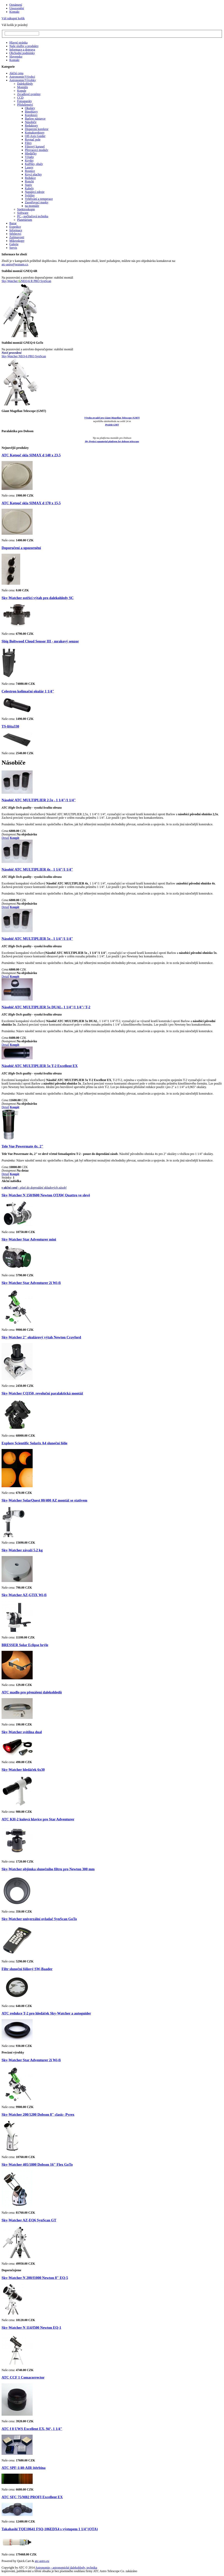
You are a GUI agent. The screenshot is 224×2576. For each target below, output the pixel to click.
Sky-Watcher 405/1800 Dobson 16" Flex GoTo (37, 2164)
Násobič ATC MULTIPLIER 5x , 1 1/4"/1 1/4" (37, 939)
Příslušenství (25, 104)
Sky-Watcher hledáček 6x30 (23, 1770)
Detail (5, 837)
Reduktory (31, 125)
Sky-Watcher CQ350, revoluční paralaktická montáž (42, 1393)
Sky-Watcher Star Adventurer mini (29, 1239)
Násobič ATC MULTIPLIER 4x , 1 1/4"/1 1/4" (37, 869)
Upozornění (16, 8)
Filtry (28, 143)
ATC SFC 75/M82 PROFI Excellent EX (32, 2497)
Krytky (29, 160)
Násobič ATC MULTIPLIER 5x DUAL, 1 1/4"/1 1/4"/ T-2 (46, 1007)
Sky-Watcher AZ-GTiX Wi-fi (24, 1595)
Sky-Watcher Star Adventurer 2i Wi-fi (31, 1283)
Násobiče (31, 122)
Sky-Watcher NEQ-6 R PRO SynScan (26, 281)
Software (22, 212)
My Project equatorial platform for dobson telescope (112, 441)
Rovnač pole (32, 139)
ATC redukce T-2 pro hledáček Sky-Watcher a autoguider (46, 2013)
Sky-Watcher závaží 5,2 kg (22, 1550)
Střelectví (15, 233)
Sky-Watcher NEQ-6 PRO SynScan (24, 356)
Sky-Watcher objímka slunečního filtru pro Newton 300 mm (48, 1869)
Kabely (29, 188)
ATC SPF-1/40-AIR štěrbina (23, 2468)
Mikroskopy (16, 240)
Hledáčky (31, 153)
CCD (20, 97)
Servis (13, 247)
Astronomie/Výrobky (22, 80)
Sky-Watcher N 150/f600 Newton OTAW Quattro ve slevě (46, 1195)
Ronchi (29, 181)
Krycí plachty (33, 174)
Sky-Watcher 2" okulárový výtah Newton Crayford (41, 1337)
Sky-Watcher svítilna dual (22, 1732)
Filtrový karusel (35, 146)
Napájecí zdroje (34, 191)
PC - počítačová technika (32, 216)
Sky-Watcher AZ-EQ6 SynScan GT (29, 2220)
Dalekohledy (25, 83)
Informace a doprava (22, 49)
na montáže (32, 205)
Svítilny (30, 195)
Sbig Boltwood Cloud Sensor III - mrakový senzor (40, 641)
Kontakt (14, 11)
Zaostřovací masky (36, 202)
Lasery (29, 167)
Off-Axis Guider (35, 136)
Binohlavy (31, 111)
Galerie (13, 244)
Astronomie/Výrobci (22, 76)
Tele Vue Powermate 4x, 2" (22, 1146)
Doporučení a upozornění (21, 548)
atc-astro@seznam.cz (15, 264)
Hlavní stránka (18, 42)
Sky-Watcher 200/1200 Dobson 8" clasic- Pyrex (38, 2114)
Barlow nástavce (35, 118)
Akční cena (16, 73)
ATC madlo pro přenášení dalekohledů (32, 1692)
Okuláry (30, 108)
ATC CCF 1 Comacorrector (23, 2377)
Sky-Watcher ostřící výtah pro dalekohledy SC (38, 598)
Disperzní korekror (36, 129)
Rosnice (30, 171)
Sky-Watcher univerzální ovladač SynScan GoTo (39, 1919)
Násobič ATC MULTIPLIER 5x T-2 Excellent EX (40, 1066)
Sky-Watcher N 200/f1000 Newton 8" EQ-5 (35, 2278)
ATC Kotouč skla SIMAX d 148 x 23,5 (31, 455)
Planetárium (24, 219)
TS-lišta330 (10, 726)
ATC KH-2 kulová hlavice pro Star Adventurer (38, 1819)
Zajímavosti (16, 237)
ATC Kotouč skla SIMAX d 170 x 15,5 (31, 503)
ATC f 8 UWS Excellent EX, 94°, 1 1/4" (32, 2429)
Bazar (13, 223)
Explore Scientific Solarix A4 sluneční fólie (34, 1443)
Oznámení (15, 4)
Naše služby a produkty (24, 46)
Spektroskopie (26, 209)
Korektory (31, 115)
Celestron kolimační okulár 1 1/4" (28, 691)
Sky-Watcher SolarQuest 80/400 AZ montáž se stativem (44, 1500)
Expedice (15, 226)
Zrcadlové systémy (29, 94)
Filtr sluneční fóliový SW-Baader (27, 1969)
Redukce (30, 178)
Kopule (21, 90)
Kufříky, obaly (34, 164)
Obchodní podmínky (22, 53)
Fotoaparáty (24, 101)
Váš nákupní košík (13, 18)
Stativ (28, 185)
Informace (15, 230)
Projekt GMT (112, 424)
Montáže (22, 87)
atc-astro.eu (42, 2561)
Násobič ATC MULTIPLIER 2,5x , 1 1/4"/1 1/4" (39, 800)
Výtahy (29, 157)
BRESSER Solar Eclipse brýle (25, 1645)
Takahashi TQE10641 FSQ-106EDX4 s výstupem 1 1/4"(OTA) (50, 2529)
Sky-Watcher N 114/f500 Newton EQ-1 (31, 2328)
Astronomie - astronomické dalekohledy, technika (66, 2567)
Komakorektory (34, 132)
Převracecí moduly (36, 150)
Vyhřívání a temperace (39, 198)
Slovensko (15, 56)
